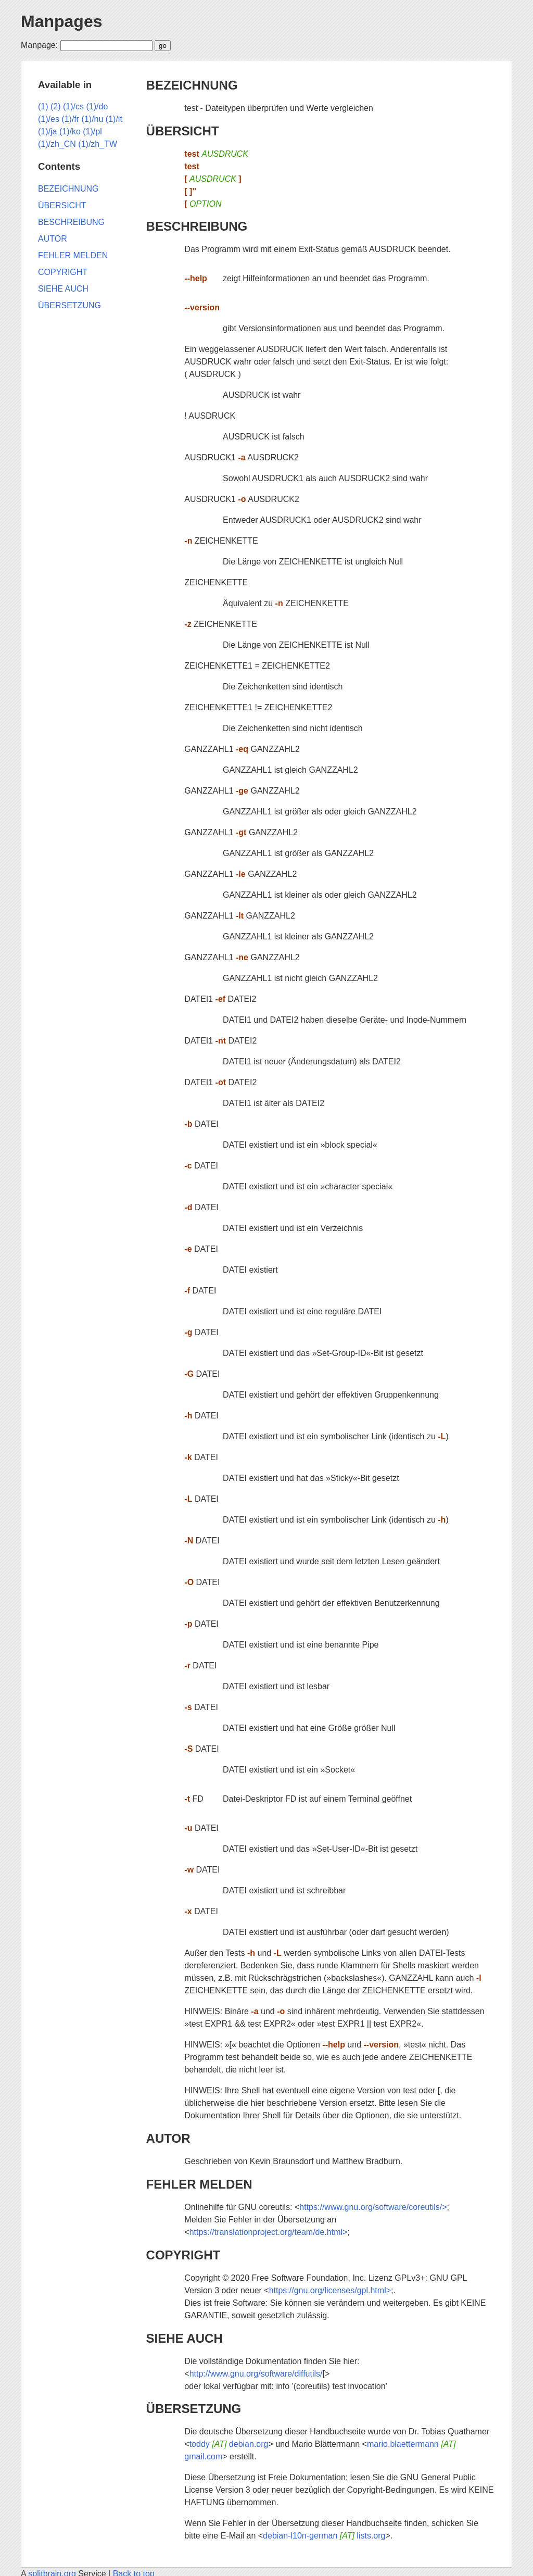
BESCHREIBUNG (197, 226)
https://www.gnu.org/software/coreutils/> (373, 2207)
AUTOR (168, 2138)
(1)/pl (92, 131)
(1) (43, 106)
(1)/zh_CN (57, 144)
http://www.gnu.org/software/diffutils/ (256, 2373)
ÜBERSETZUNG (194, 2409)
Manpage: (39, 45)
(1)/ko (70, 131)
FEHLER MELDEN (199, 2184)
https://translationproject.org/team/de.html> (268, 2232)
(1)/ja (47, 131)
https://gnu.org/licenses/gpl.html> (330, 2290)
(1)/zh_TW (97, 144)
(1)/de (97, 106)
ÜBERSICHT (182, 131)
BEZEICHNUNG (192, 85)
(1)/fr (70, 119)
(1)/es (48, 119)
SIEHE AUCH (184, 2338)
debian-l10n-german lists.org (324, 2535)
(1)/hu (93, 119)
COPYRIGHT (183, 2255)
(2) (55, 106)
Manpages (61, 21)
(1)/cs (73, 106)
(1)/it (114, 119)
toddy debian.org (229, 2444)
